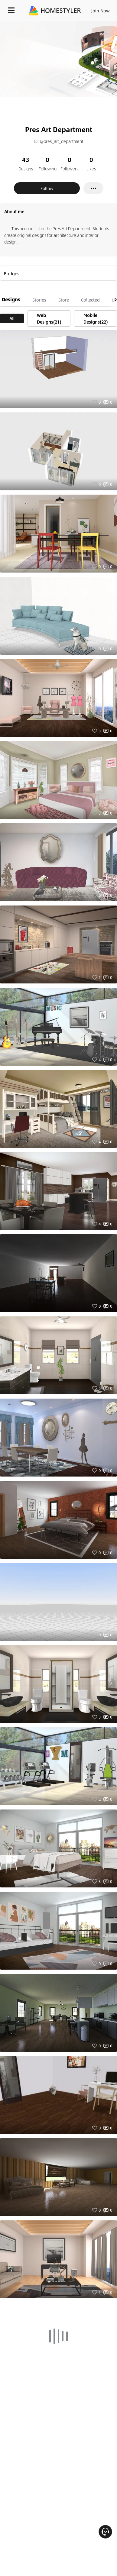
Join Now (100, 10)
